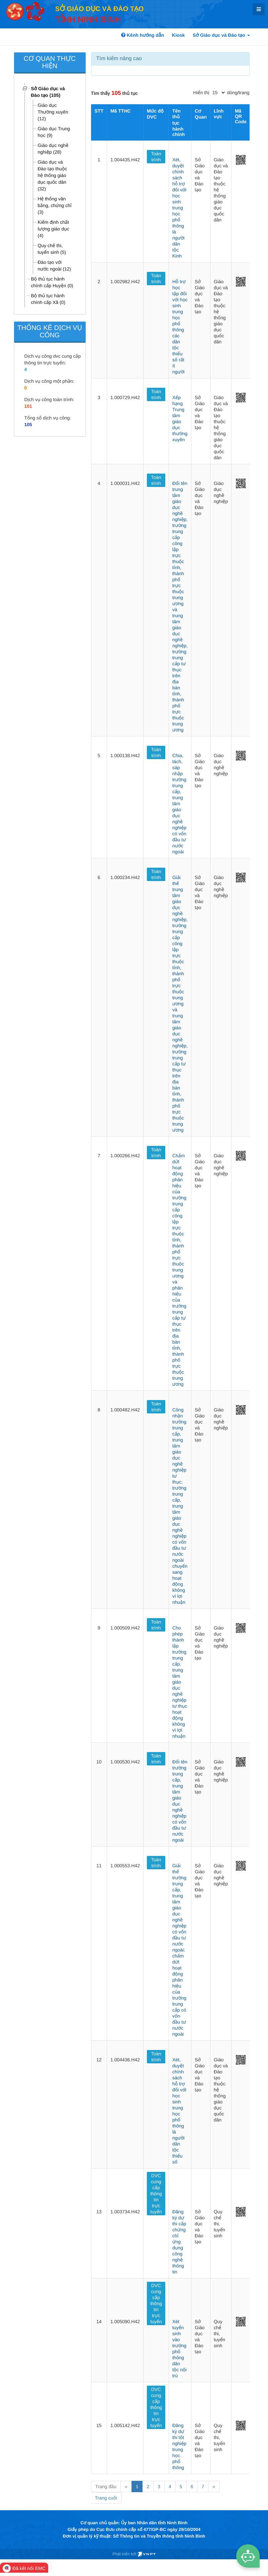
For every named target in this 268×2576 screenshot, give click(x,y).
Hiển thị (201, 92)
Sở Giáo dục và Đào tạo (221, 35)
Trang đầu (105, 2486)
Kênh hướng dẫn (142, 35)
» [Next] (213, 2486)
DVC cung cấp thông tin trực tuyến (156, 2193)
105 (28, 424)
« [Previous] (126, 2486)
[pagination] (218, 93)
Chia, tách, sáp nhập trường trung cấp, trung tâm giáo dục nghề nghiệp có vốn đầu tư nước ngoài (179, 803)
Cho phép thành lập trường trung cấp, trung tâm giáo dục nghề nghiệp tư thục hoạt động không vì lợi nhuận (179, 1682)
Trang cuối (106, 2498)
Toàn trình (156, 156)
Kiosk (178, 35)
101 (28, 406)
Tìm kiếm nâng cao (119, 58)
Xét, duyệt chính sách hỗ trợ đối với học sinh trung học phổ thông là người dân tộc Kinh (179, 208)
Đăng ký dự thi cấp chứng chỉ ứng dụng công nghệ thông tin (179, 2241)
